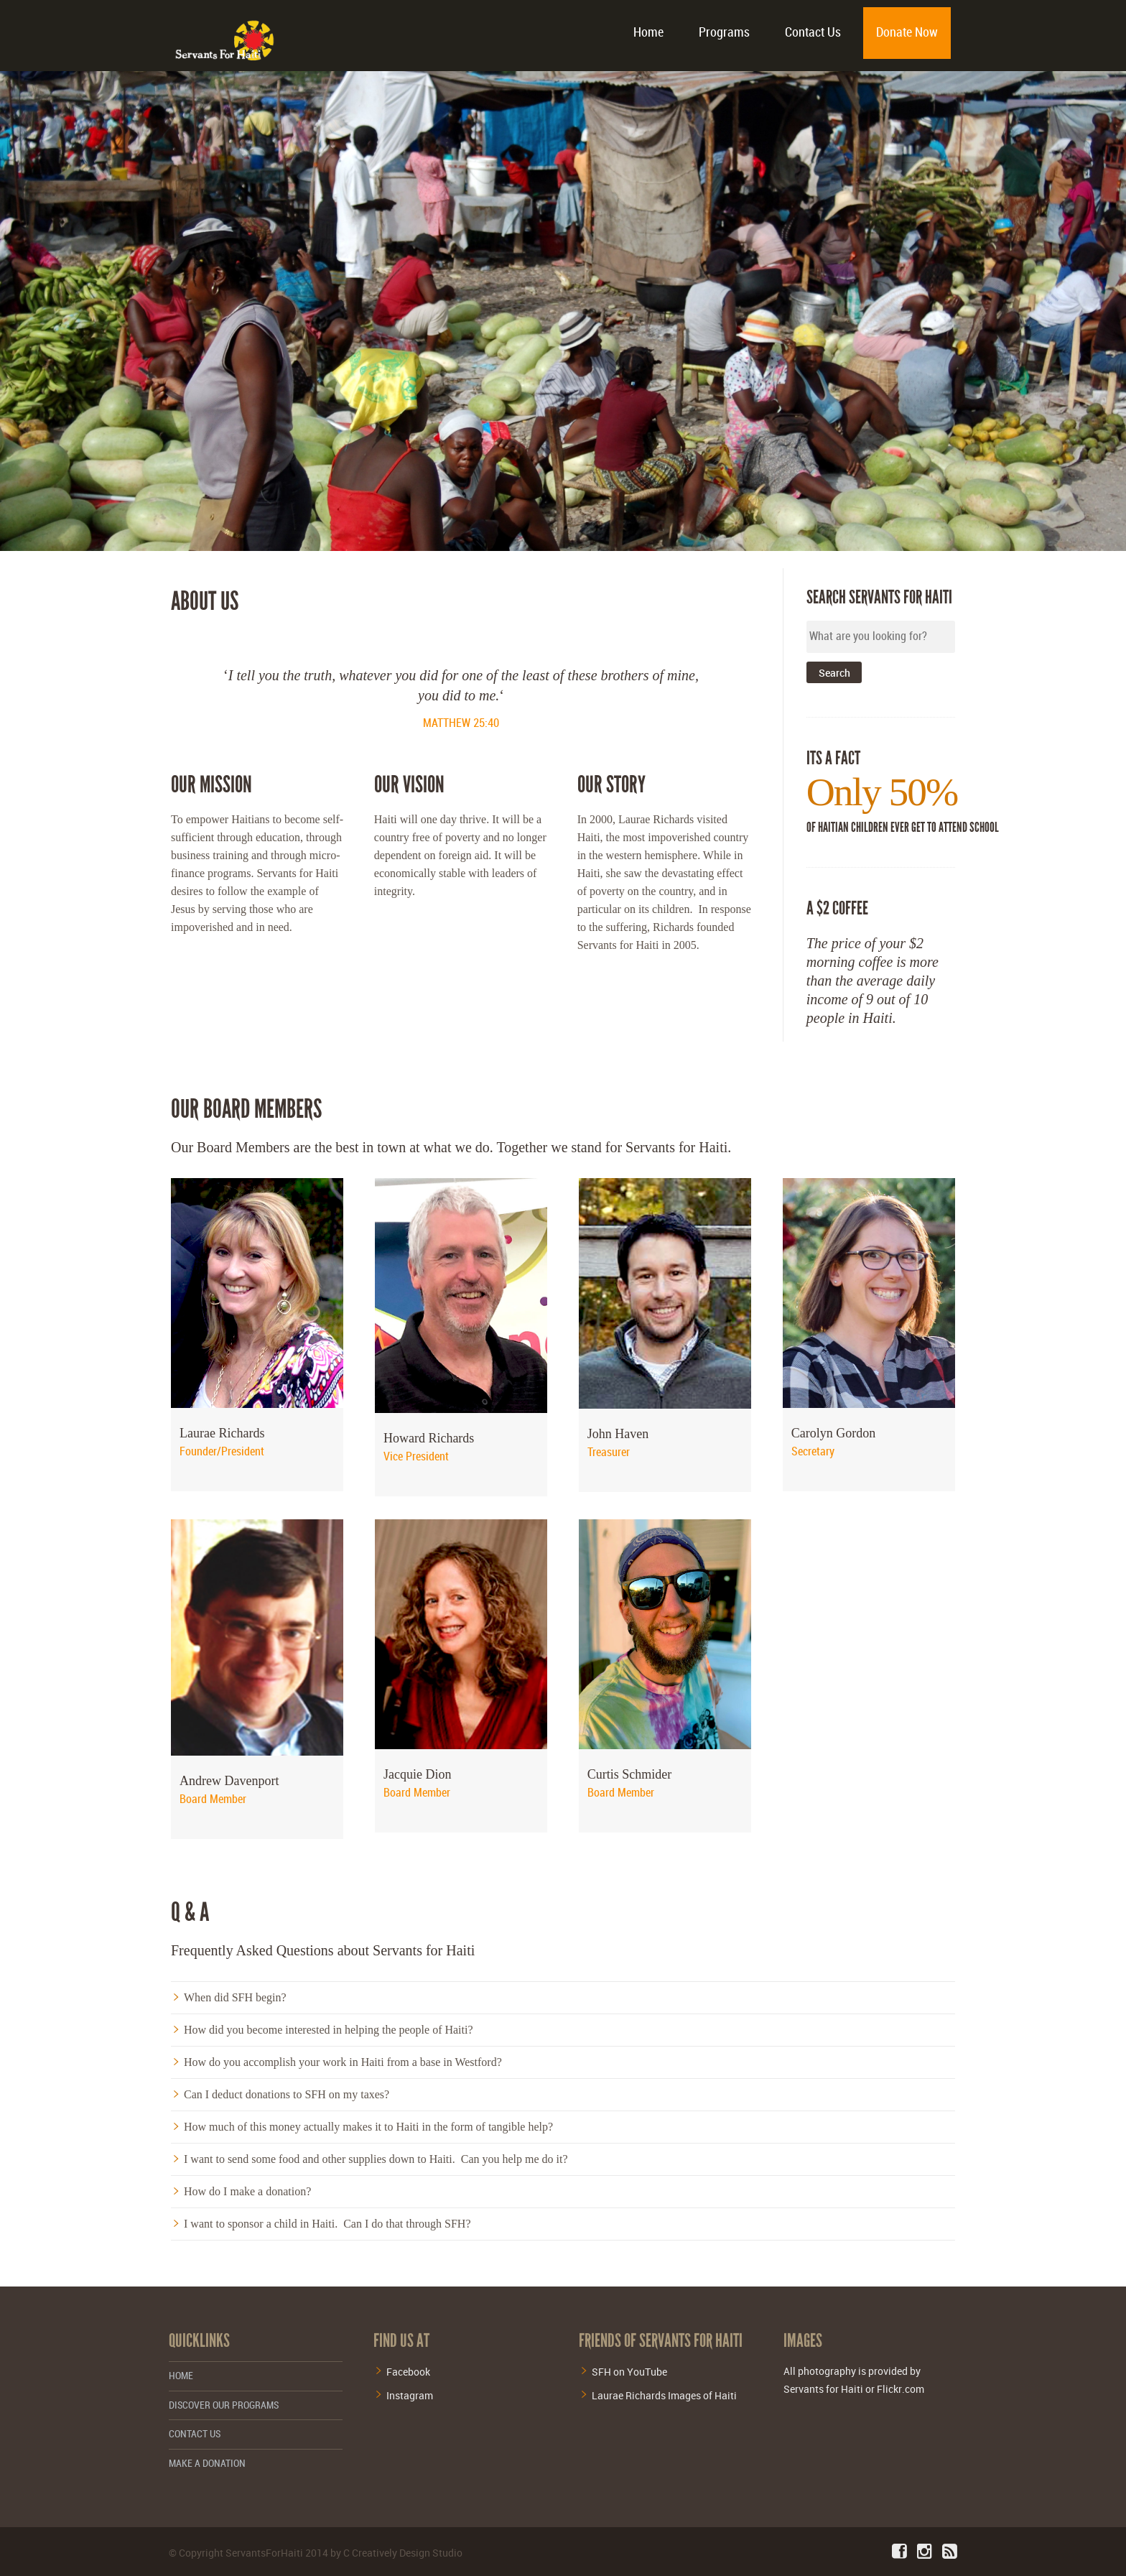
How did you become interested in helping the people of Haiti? (328, 2030)
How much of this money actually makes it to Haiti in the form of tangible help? (368, 2127)
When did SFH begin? (235, 1997)
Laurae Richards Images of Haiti (664, 2395)
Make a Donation (207, 2463)
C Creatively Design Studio (402, 2552)
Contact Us (813, 33)
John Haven (617, 1434)
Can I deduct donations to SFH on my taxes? (286, 2094)
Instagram (409, 2395)
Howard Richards (428, 1438)
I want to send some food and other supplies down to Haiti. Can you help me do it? (376, 2159)
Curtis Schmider (629, 1774)
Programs (724, 33)
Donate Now (907, 33)
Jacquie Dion (417, 1774)
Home (648, 33)
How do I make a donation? (247, 2191)
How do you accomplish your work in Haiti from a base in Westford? (343, 2062)
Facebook (408, 2371)
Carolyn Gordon (833, 1433)
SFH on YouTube (629, 2371)
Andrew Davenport (229, 1781)
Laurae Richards (222, 1433)
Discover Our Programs (224, 2405)
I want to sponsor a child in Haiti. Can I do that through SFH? (327, 2224)
